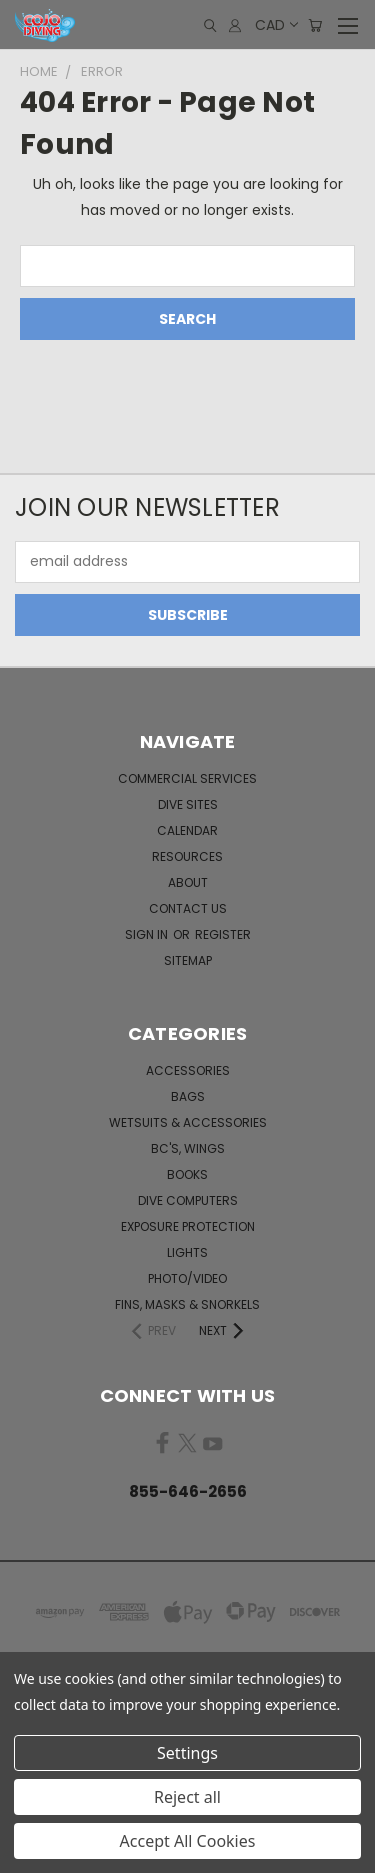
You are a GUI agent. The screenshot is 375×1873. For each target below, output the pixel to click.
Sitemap (188, 960)
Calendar (187, 830)
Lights (187, 1252)
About (188, 882)
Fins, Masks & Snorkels (187, 1304)
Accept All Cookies (188, 1841)
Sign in (148, 934)
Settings (187, 1753)
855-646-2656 (188, 1491)
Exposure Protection (188, 1226)
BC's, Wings (188, 1148)
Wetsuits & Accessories (188, 1122)
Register (223, 934)
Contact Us (188, 908)
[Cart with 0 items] (315, 25)
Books (187, 1174)
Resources (187, 856)
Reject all (187, 1797)
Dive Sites (188, 804)
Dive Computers (188, 1200)
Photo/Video (187, 1278)
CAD (275, 25)
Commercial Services (187, 778)
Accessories (188, 1070)
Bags (188, 1096)
